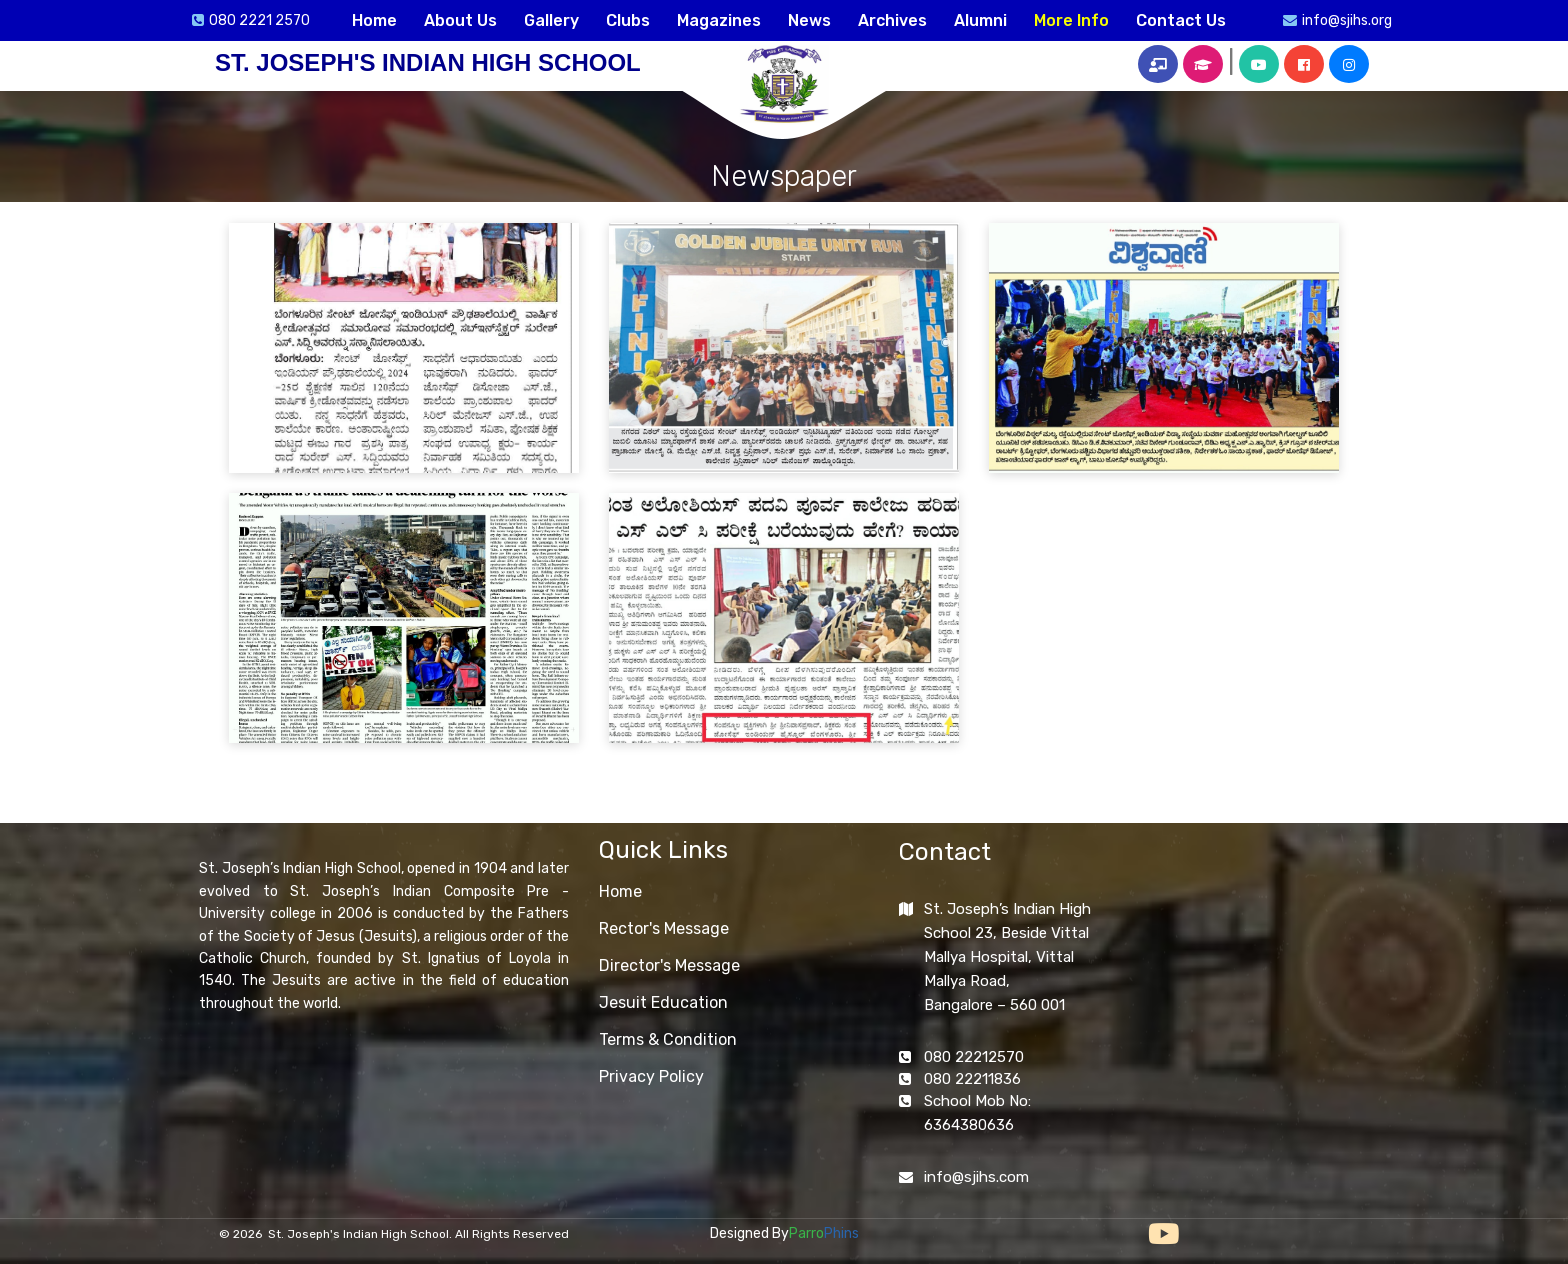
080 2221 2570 (259, 20)
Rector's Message (664, 928)
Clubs (628, 20)
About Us (460, 20)
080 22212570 (974, 1057)
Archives (892, 20)
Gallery (551, 20)
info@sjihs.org (1347, 20)
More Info (1071, 20)
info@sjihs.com (976, 1177)
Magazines (719, 20)
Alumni (980, 20)
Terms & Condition (668, 1039)
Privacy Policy (651, 1076)
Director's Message (669, 965)
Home (374, 20)
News (809, 20)
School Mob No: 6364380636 (977, 1113)
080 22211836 (972, 1079)
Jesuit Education (663, 1002)
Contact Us (1181, 20)
